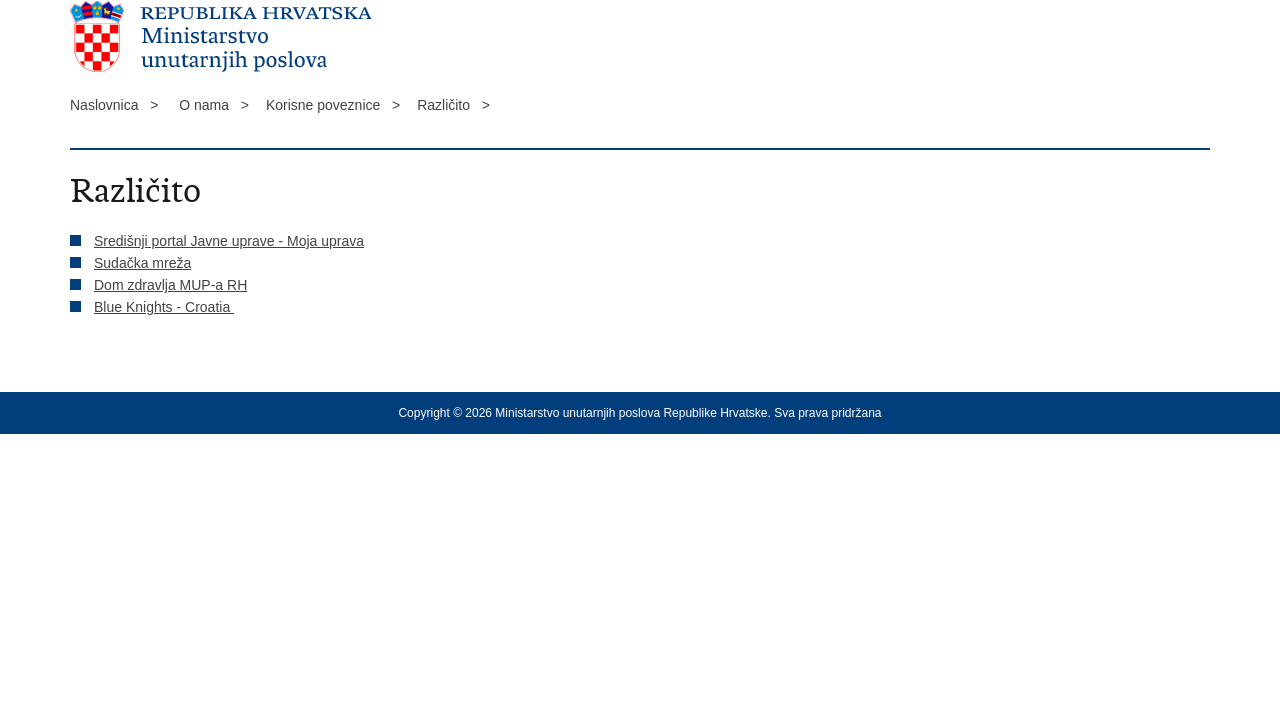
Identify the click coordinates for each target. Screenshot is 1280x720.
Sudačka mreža (142, 263)
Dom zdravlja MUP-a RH (170, 285)
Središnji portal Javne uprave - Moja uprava (229, 241)
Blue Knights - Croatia (164, 307)
